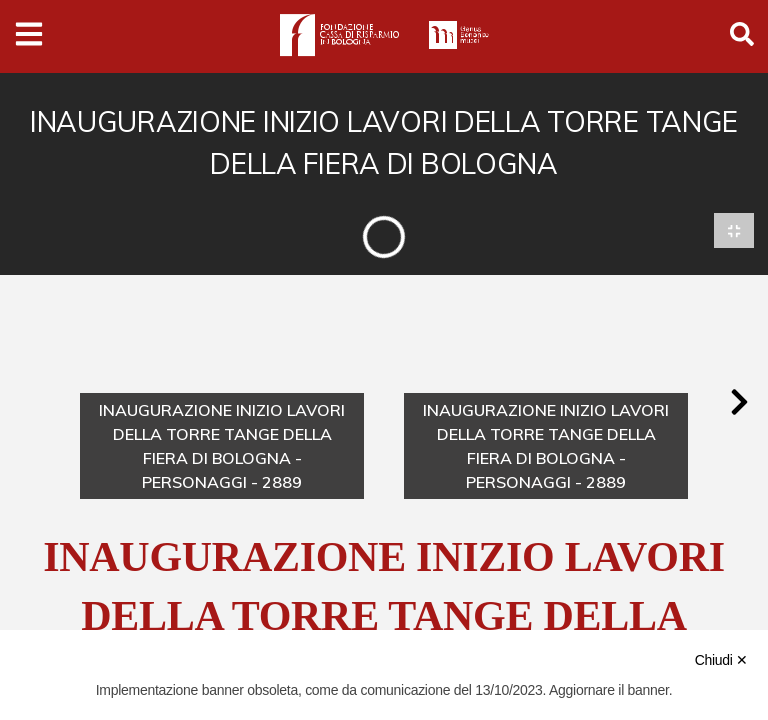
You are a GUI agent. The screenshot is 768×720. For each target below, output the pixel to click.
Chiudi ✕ (721, 660)
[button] (739, 403)
